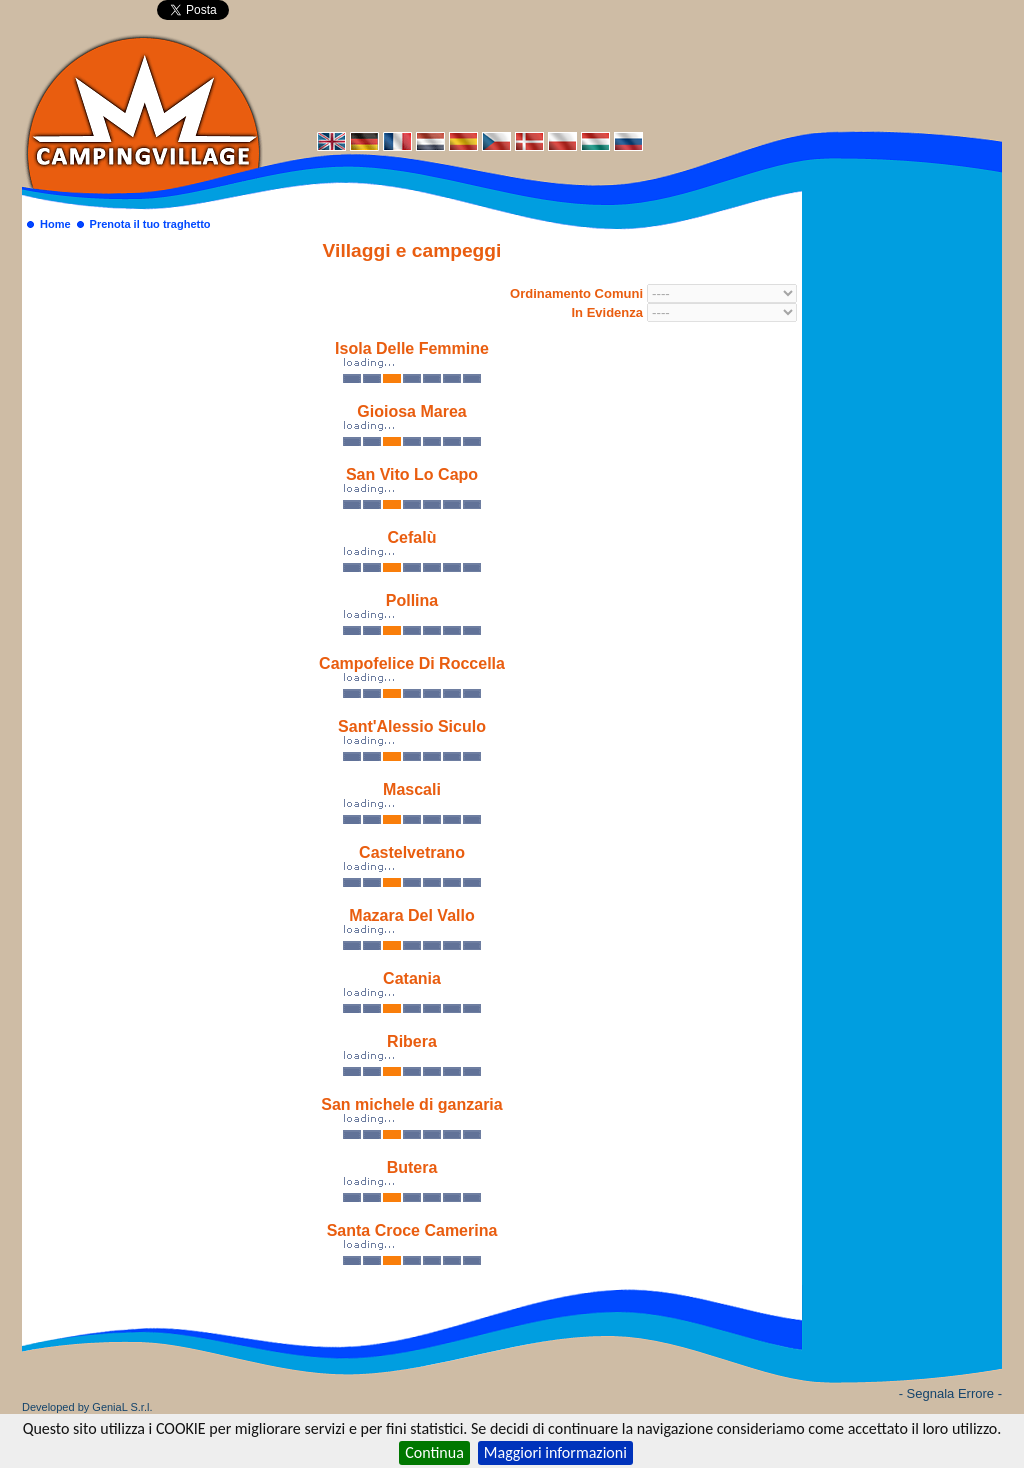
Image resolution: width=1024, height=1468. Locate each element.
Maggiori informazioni (555, 1452)
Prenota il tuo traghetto (150, 224)
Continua (434, 1452)
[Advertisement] (632, 77)
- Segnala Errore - (950, 1393)
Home (55, 224)
